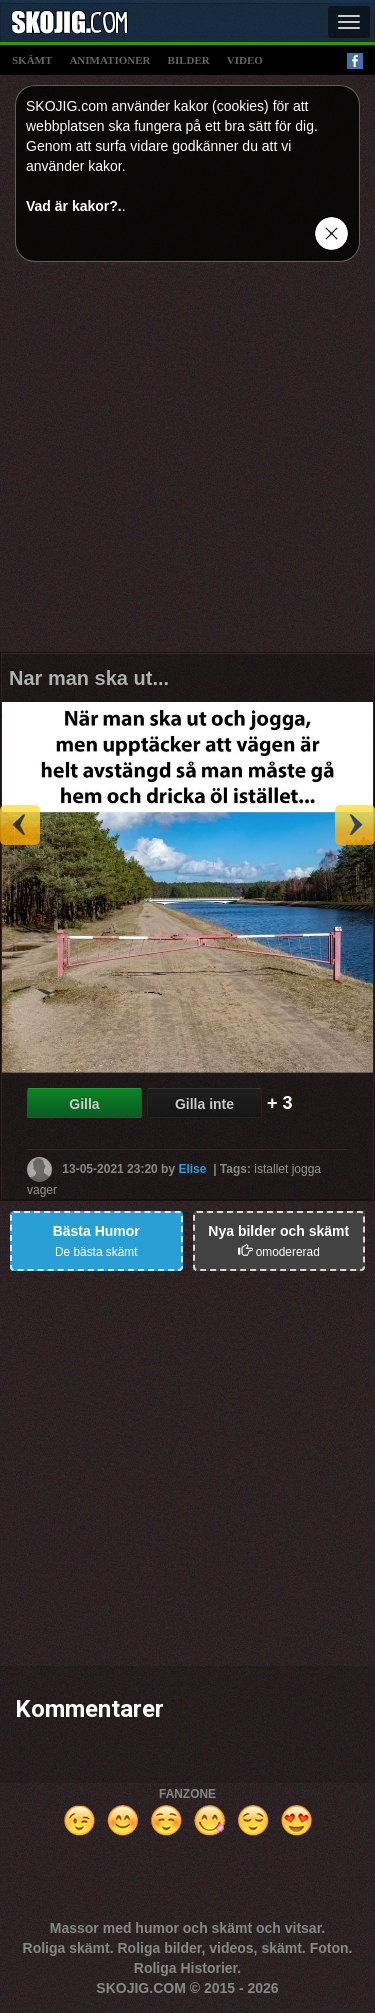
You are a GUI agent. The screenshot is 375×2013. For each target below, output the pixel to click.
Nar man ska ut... (89, 678)
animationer (109, 60)
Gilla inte (204, 1104)
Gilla (84, 1104)
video (245, 60)
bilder (189, 60)
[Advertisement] (187, 464)
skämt (32, 60)
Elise (192, 1169)
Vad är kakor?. (74, 206)
